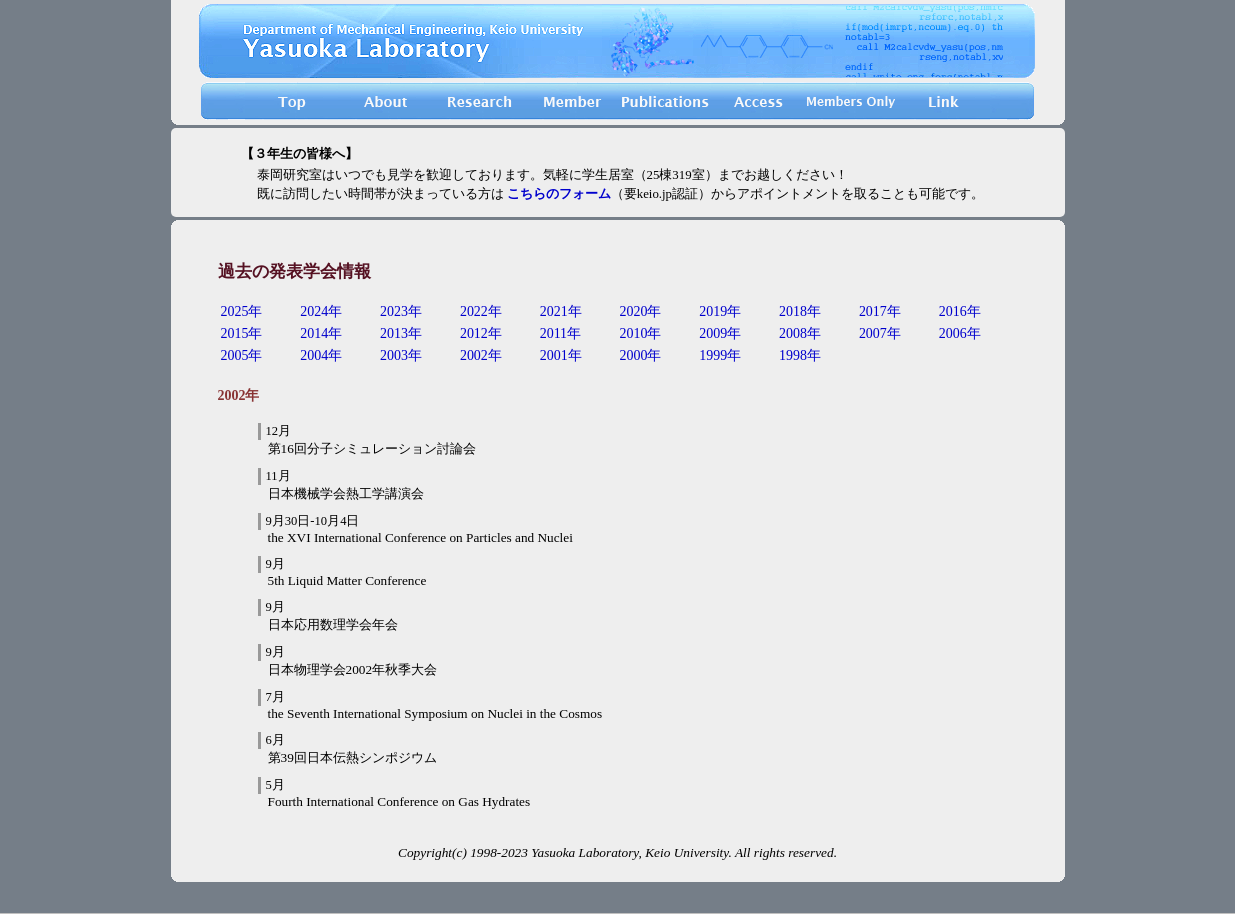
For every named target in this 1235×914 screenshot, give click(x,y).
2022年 (481, 311)
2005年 (242, 355)
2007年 (880, 333)
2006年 (960, 333)
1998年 (800, 355)
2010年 (640, 333)
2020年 (640, 311)
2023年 (401, 311)
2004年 (321, 355)
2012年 (481, 333)
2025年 (242, 311)
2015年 (242, 333)
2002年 (481, 355)
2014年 (321, 333)
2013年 (401, 333)
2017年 (880, 311)
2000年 (640, 355)
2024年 (321, 311)
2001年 (561, 355)
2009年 (720, 333)
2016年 (960, 311)
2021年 (561, 311)
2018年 (800, 311)
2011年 (560, 333)
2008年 (800, 333)
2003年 (401, 355)
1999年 (720, 355)
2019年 (720, 311)
